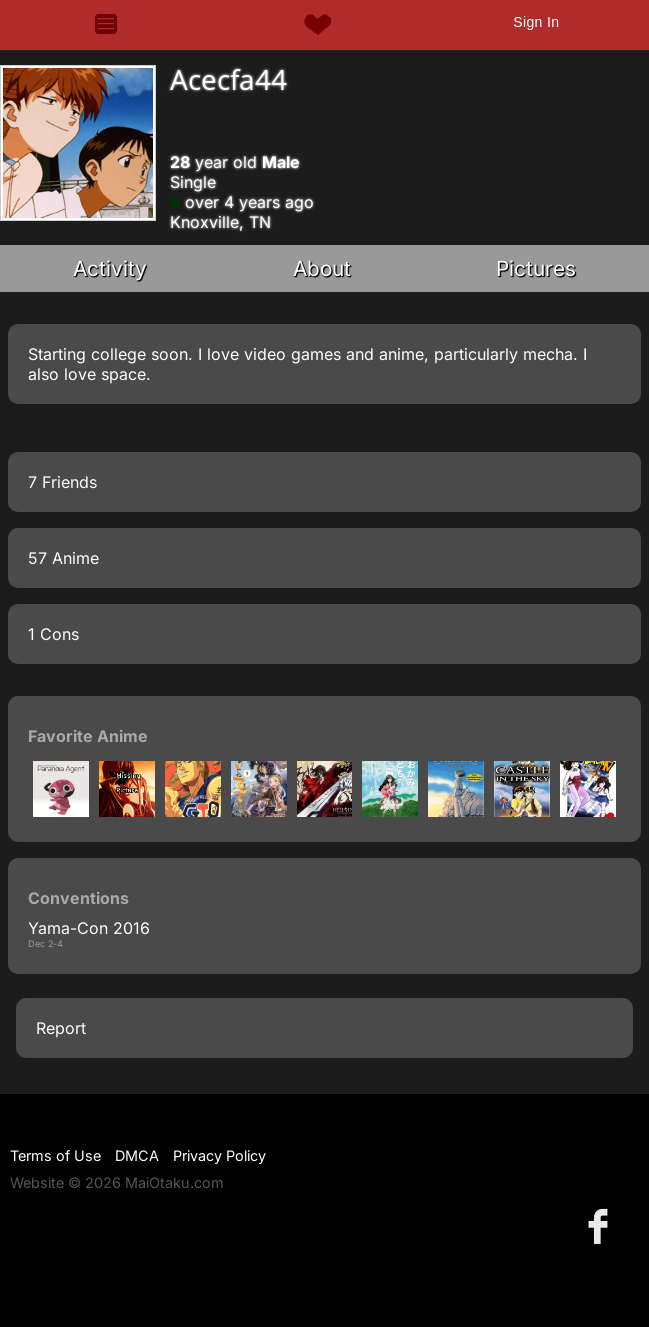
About (322, 268)
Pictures (536, 268)
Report (61, 1028)
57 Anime (63, 558)
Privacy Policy (219, 1155)
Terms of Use (55, 1155)
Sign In (536, 22)
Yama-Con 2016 (89, 928)
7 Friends (62, 482)
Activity (110, 268)
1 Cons (53, 634)
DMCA (137, 1155)
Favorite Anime (88, 736)
